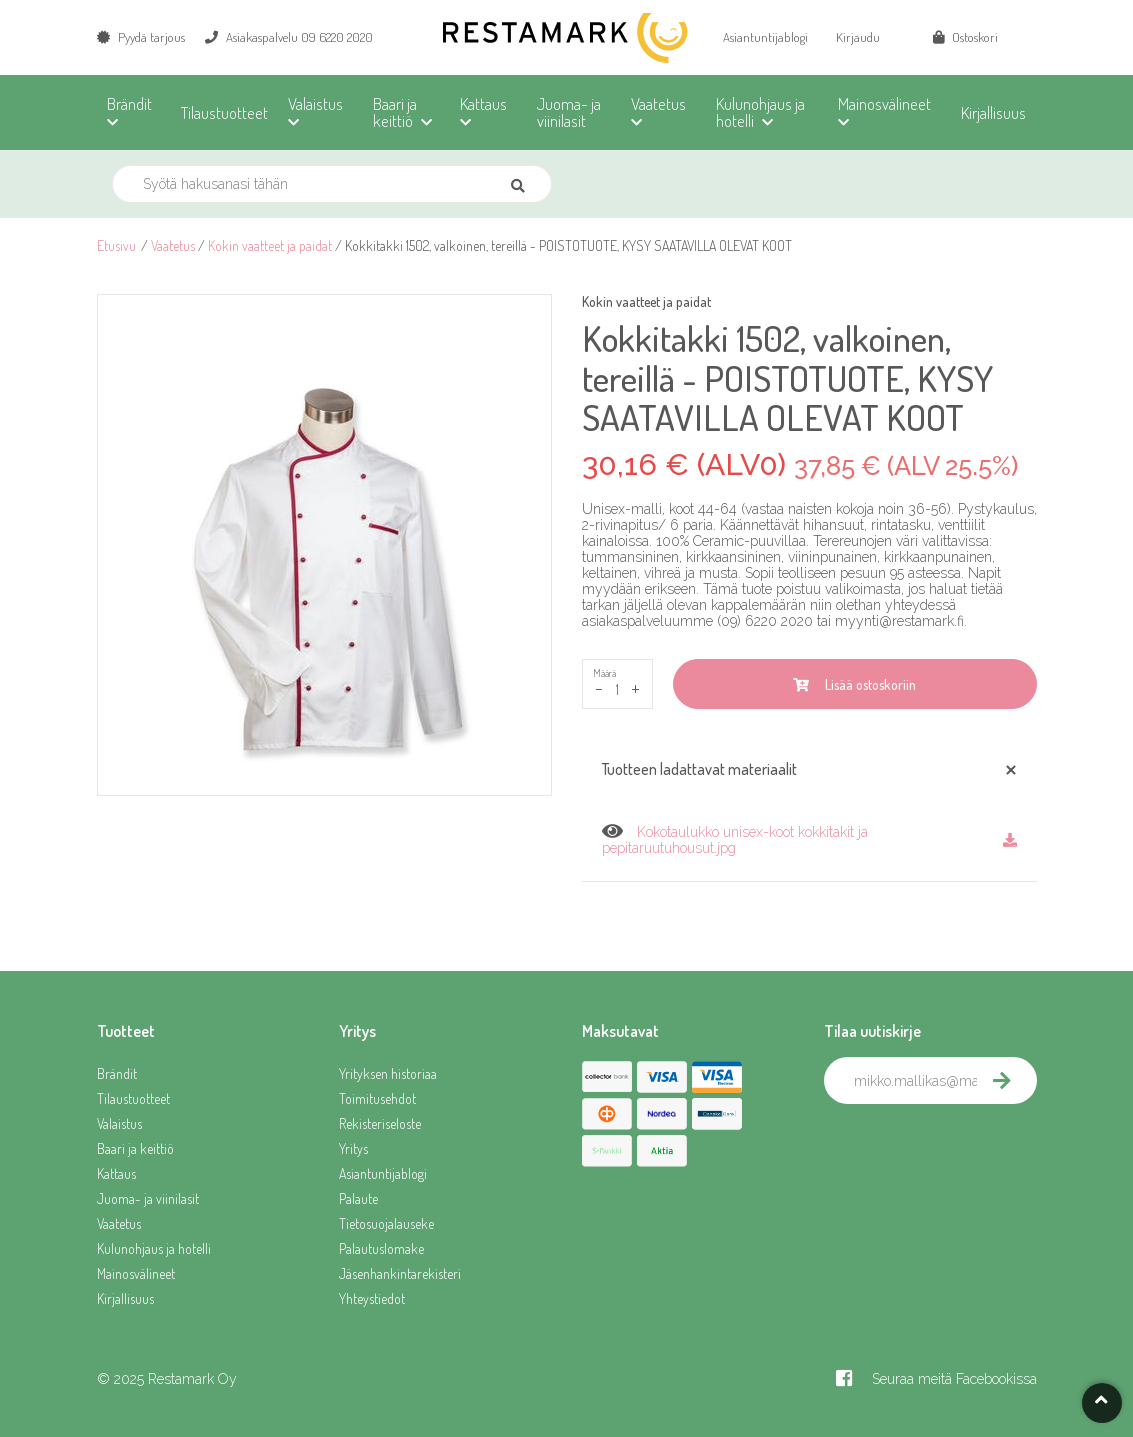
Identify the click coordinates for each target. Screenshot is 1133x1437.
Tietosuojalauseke (386, 1223)
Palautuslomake (381, 1248)
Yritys (353, 1148)
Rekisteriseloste (380, 1123)
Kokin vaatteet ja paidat (270, 245)
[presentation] (976, 1148)
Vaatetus (173, 245)
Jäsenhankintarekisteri (400, 1273)
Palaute (358, 1198)
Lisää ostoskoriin (854, 684)
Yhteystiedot (372, 1298)
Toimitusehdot (377, 1098)
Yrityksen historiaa (388, 1073)
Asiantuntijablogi (765, 37)
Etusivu (116, 245)
